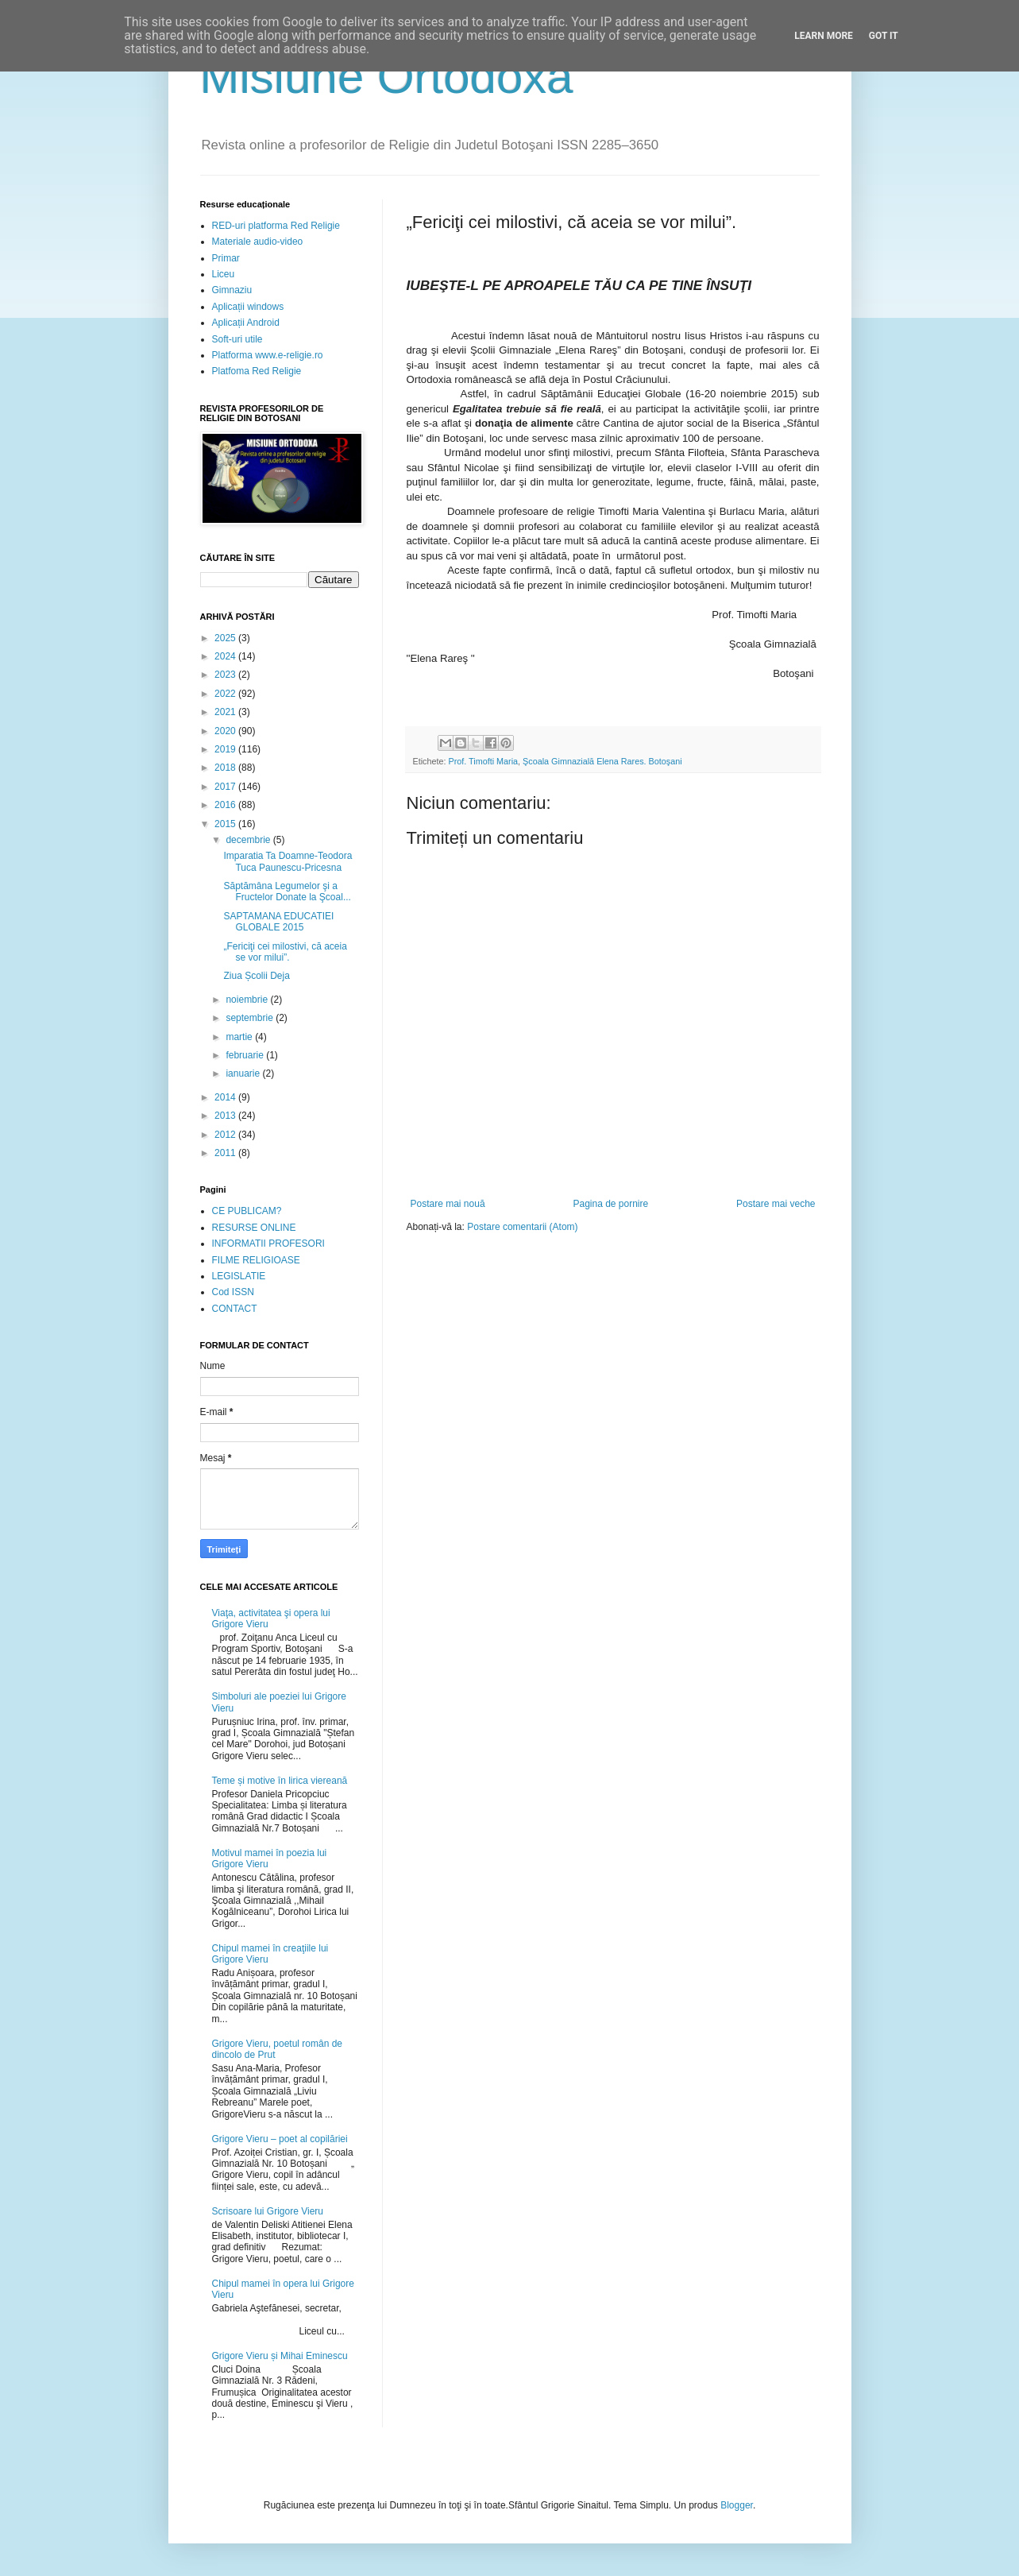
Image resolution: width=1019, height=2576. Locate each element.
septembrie (251, 1017)
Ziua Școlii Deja (256, 975)
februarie (246, 1055)
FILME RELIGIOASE (256, 1260)
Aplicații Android (246, 322)
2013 (226, 1115)
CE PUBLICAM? (247, 1210)
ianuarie (244, 1073)
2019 (226, 749)
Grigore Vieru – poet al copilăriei (280, 2139)
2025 (226, 638)
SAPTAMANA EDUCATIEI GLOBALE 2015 (278, 922)
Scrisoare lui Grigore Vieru (268, 2211)
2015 (226, 824)
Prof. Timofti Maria (484, 761)
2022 (226, 693)
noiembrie (248, 999)
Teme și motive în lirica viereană (280, 1780)
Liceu (223, 274)
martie (240, 1036)
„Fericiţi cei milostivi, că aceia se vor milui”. (284, 952)
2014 (226, 1097)
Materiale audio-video (257, 241)
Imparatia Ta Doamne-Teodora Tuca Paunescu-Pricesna (287, 861)
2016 (226, 804)
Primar (226, 258)
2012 (226, 1134)
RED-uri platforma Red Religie (276, 225)
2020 (226, 731)
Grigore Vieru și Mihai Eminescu (280, 2355)
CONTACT (234, 1308)
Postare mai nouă (448, 1203)
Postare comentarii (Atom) (522, 1226)
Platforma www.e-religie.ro (267, 355)
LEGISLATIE (239, 1276)
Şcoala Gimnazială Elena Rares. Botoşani (602, 761)
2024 (226, 656)
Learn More (823, 35)
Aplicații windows (248, 306)
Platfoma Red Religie (257, 371)
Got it (883, 35)
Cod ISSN (233, 1292)
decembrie (249, 839)
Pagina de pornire (610, 1203)
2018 (226, 767)
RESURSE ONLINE (254, 1227)
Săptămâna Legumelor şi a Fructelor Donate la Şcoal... (286, 891)
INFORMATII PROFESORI (268, 1243)
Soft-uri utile (237, 339)
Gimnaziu (232, 290)
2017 (226, 786)
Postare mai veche (775, 1203)
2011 (226, 1152)
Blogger (736, 2505)
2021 (226, 711)
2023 (226, 674)
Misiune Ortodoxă (386, 76)
